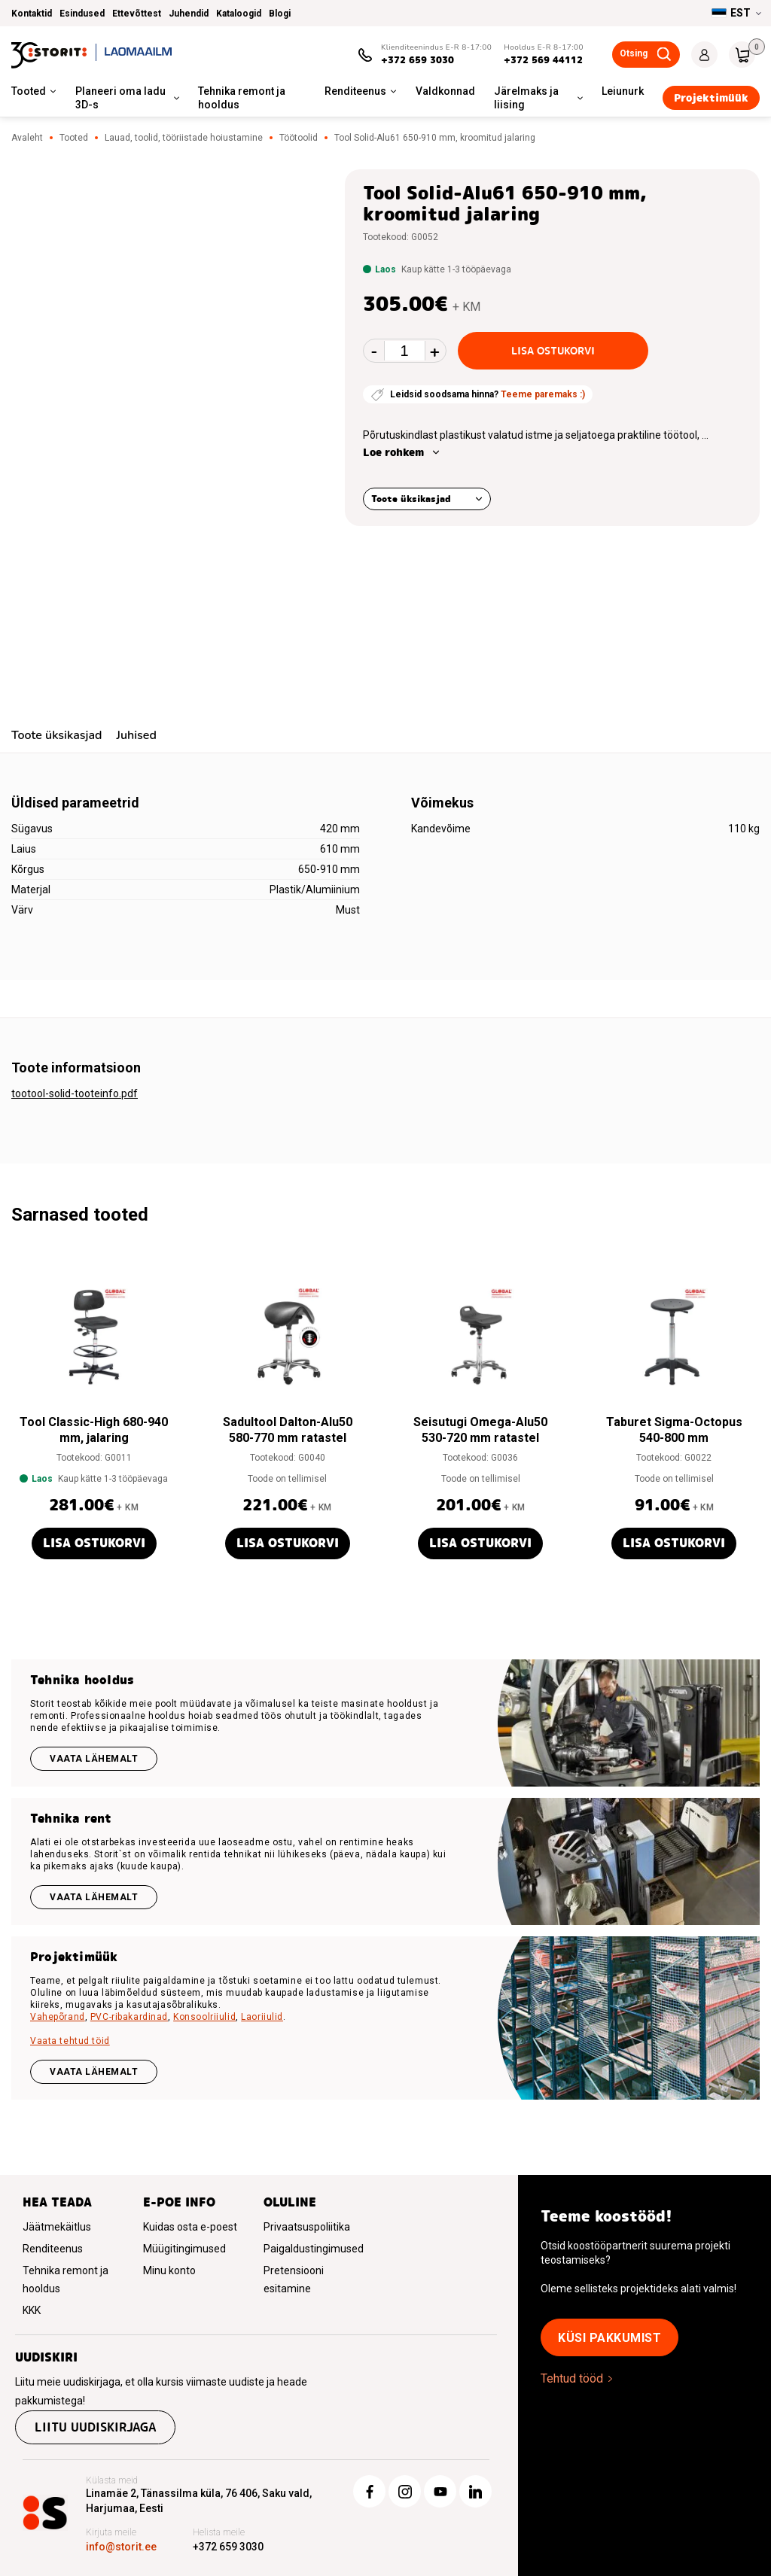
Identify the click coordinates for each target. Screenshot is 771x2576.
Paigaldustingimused (314, 2249)
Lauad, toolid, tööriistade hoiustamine (184, 137)
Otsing (634, 53)
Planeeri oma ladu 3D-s (120, 98)
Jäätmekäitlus (57, 2227)
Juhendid (189, 13)
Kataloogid (238, 13)
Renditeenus (355, 91)
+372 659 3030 (417, 59)
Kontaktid (31, 13)
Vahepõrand (57, 2017)
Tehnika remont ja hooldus (241, 98)
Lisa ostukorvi (553, 350)
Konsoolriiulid (204, 2017)
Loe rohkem (393, 452)
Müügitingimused (184, 2249)
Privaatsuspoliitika (307, 2227)
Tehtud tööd (572, 2378)
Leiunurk (623, 91)
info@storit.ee (121, 2547)
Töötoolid (298, 137)
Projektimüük (711, 97)
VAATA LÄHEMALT (94, 2072)
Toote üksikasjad (411, 498)
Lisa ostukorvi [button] (94, 1543)
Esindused (82, 13)
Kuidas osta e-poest (190, 2227)
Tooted (28, 91)
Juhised (136, 735)
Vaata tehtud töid (70, 2041)
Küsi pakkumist (609, 2338)
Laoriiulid (262, 2017)
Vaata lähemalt (94, 1758)
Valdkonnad (445, 91)
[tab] (56, 737)
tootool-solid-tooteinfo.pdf (74, 1093)
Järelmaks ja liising (526, 98)
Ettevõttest (136, 13)
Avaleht (27, 137)
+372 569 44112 (543, 59)
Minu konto (169, 2270)
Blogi (280, 13)
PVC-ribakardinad (129, 2017)
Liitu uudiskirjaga (95, 2427)
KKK (32, 2310)
